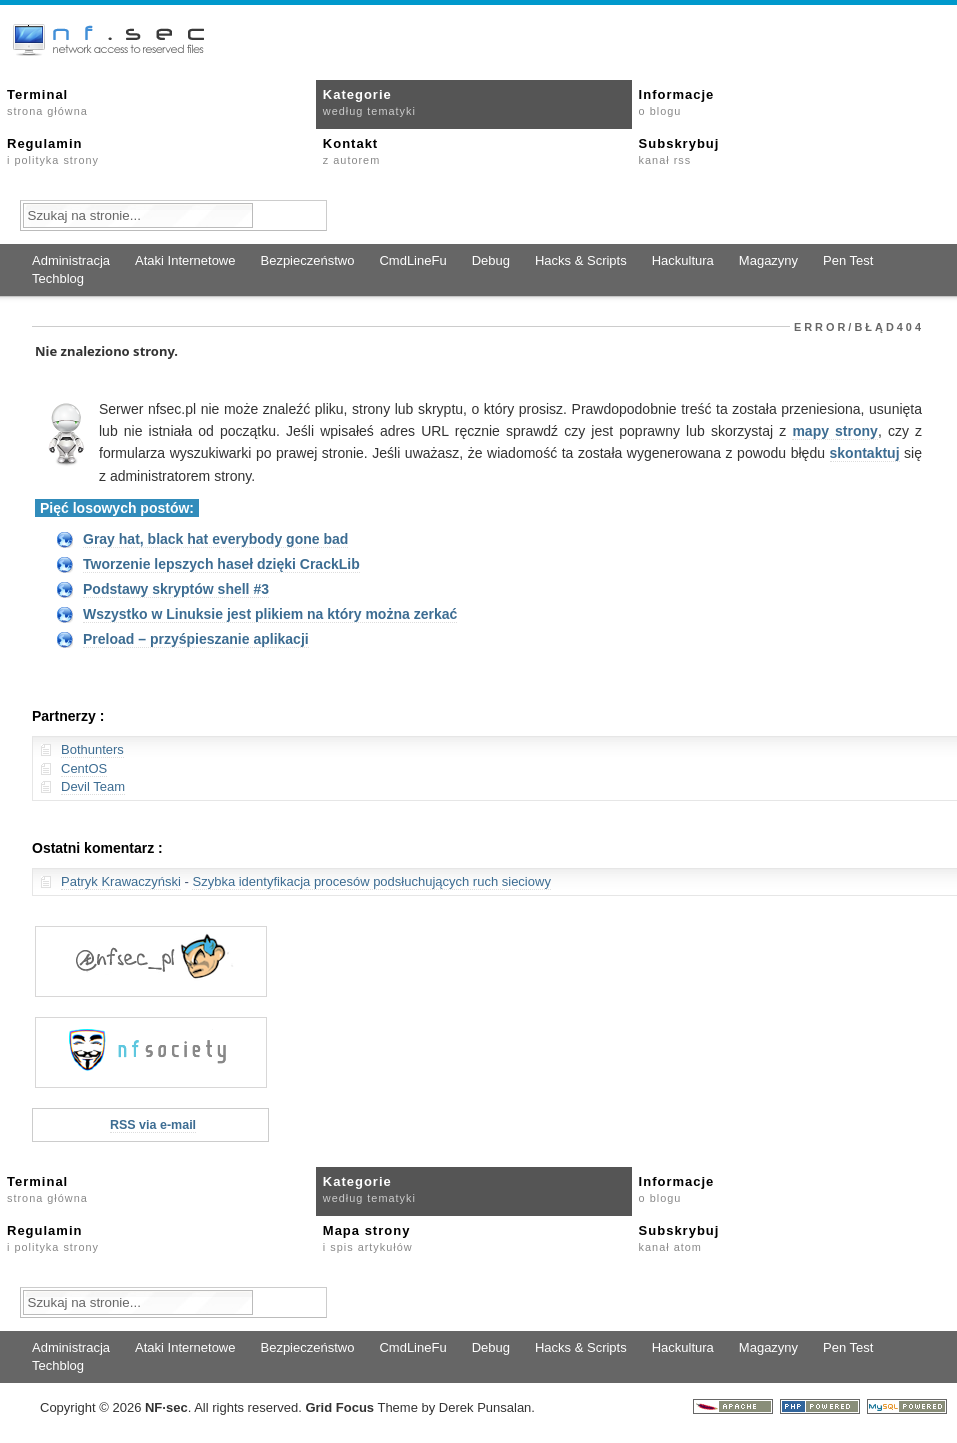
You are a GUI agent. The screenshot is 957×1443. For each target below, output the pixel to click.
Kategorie (369, 102)
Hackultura (683, 260)
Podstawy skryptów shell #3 (176, 589)
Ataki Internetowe (185, 260)
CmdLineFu (412, 260)
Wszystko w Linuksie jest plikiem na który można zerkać (270, 614)
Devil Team (93, 786)
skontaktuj (865, 453)
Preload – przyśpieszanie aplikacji (196, 639)
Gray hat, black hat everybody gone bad (215, 539)
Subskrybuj (679, 151)
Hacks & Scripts (581, 260)
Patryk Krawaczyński (121, 881)
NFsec (166, 1407)
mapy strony (834, 431)
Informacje (677, 102)
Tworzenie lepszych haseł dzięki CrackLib (221, 564)
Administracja (71, 260)
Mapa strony (368, 1238)
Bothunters (92, 749)
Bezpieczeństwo (307, 260)
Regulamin (53, 151)
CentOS (84, 768)
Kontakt (351, 151)
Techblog (58, 278)
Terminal (47, 102)
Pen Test (848, 260)
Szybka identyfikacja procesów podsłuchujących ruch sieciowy (371, 881)
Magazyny (768, 260)
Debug (491, 260)
